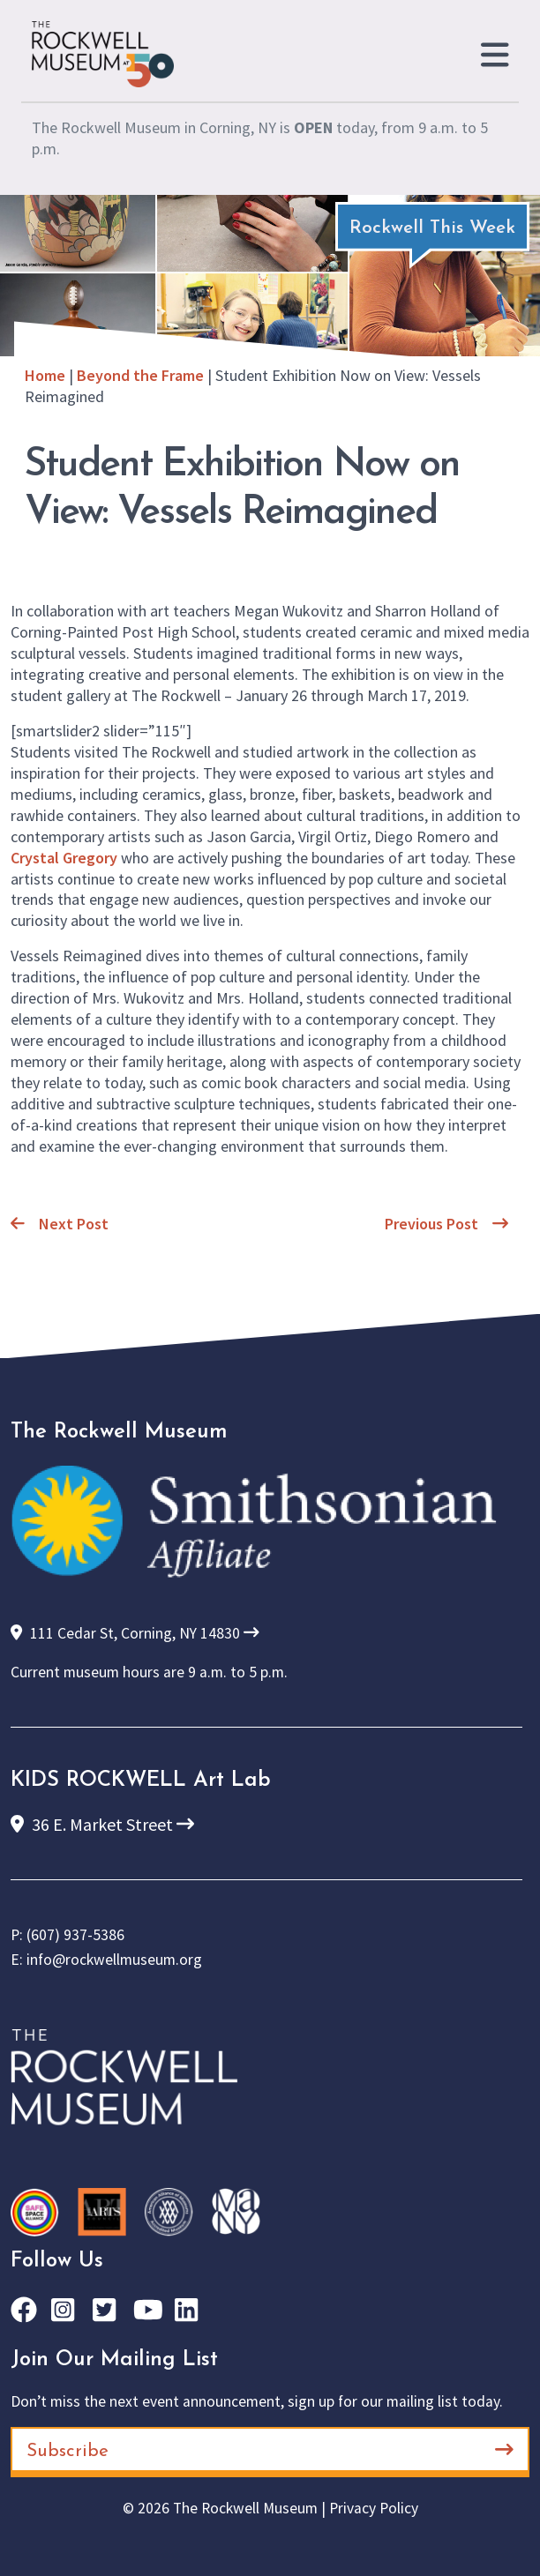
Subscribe (270, 2450)
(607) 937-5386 (75, 1935)
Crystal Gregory (64, 857)
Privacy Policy (373, 2508)
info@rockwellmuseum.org (114, 1959)
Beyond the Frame (140, 375)
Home (45, 375)
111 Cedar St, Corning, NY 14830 (135, 1633)
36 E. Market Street (102, 1824)
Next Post (60, 1223)
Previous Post (446, 1223)
